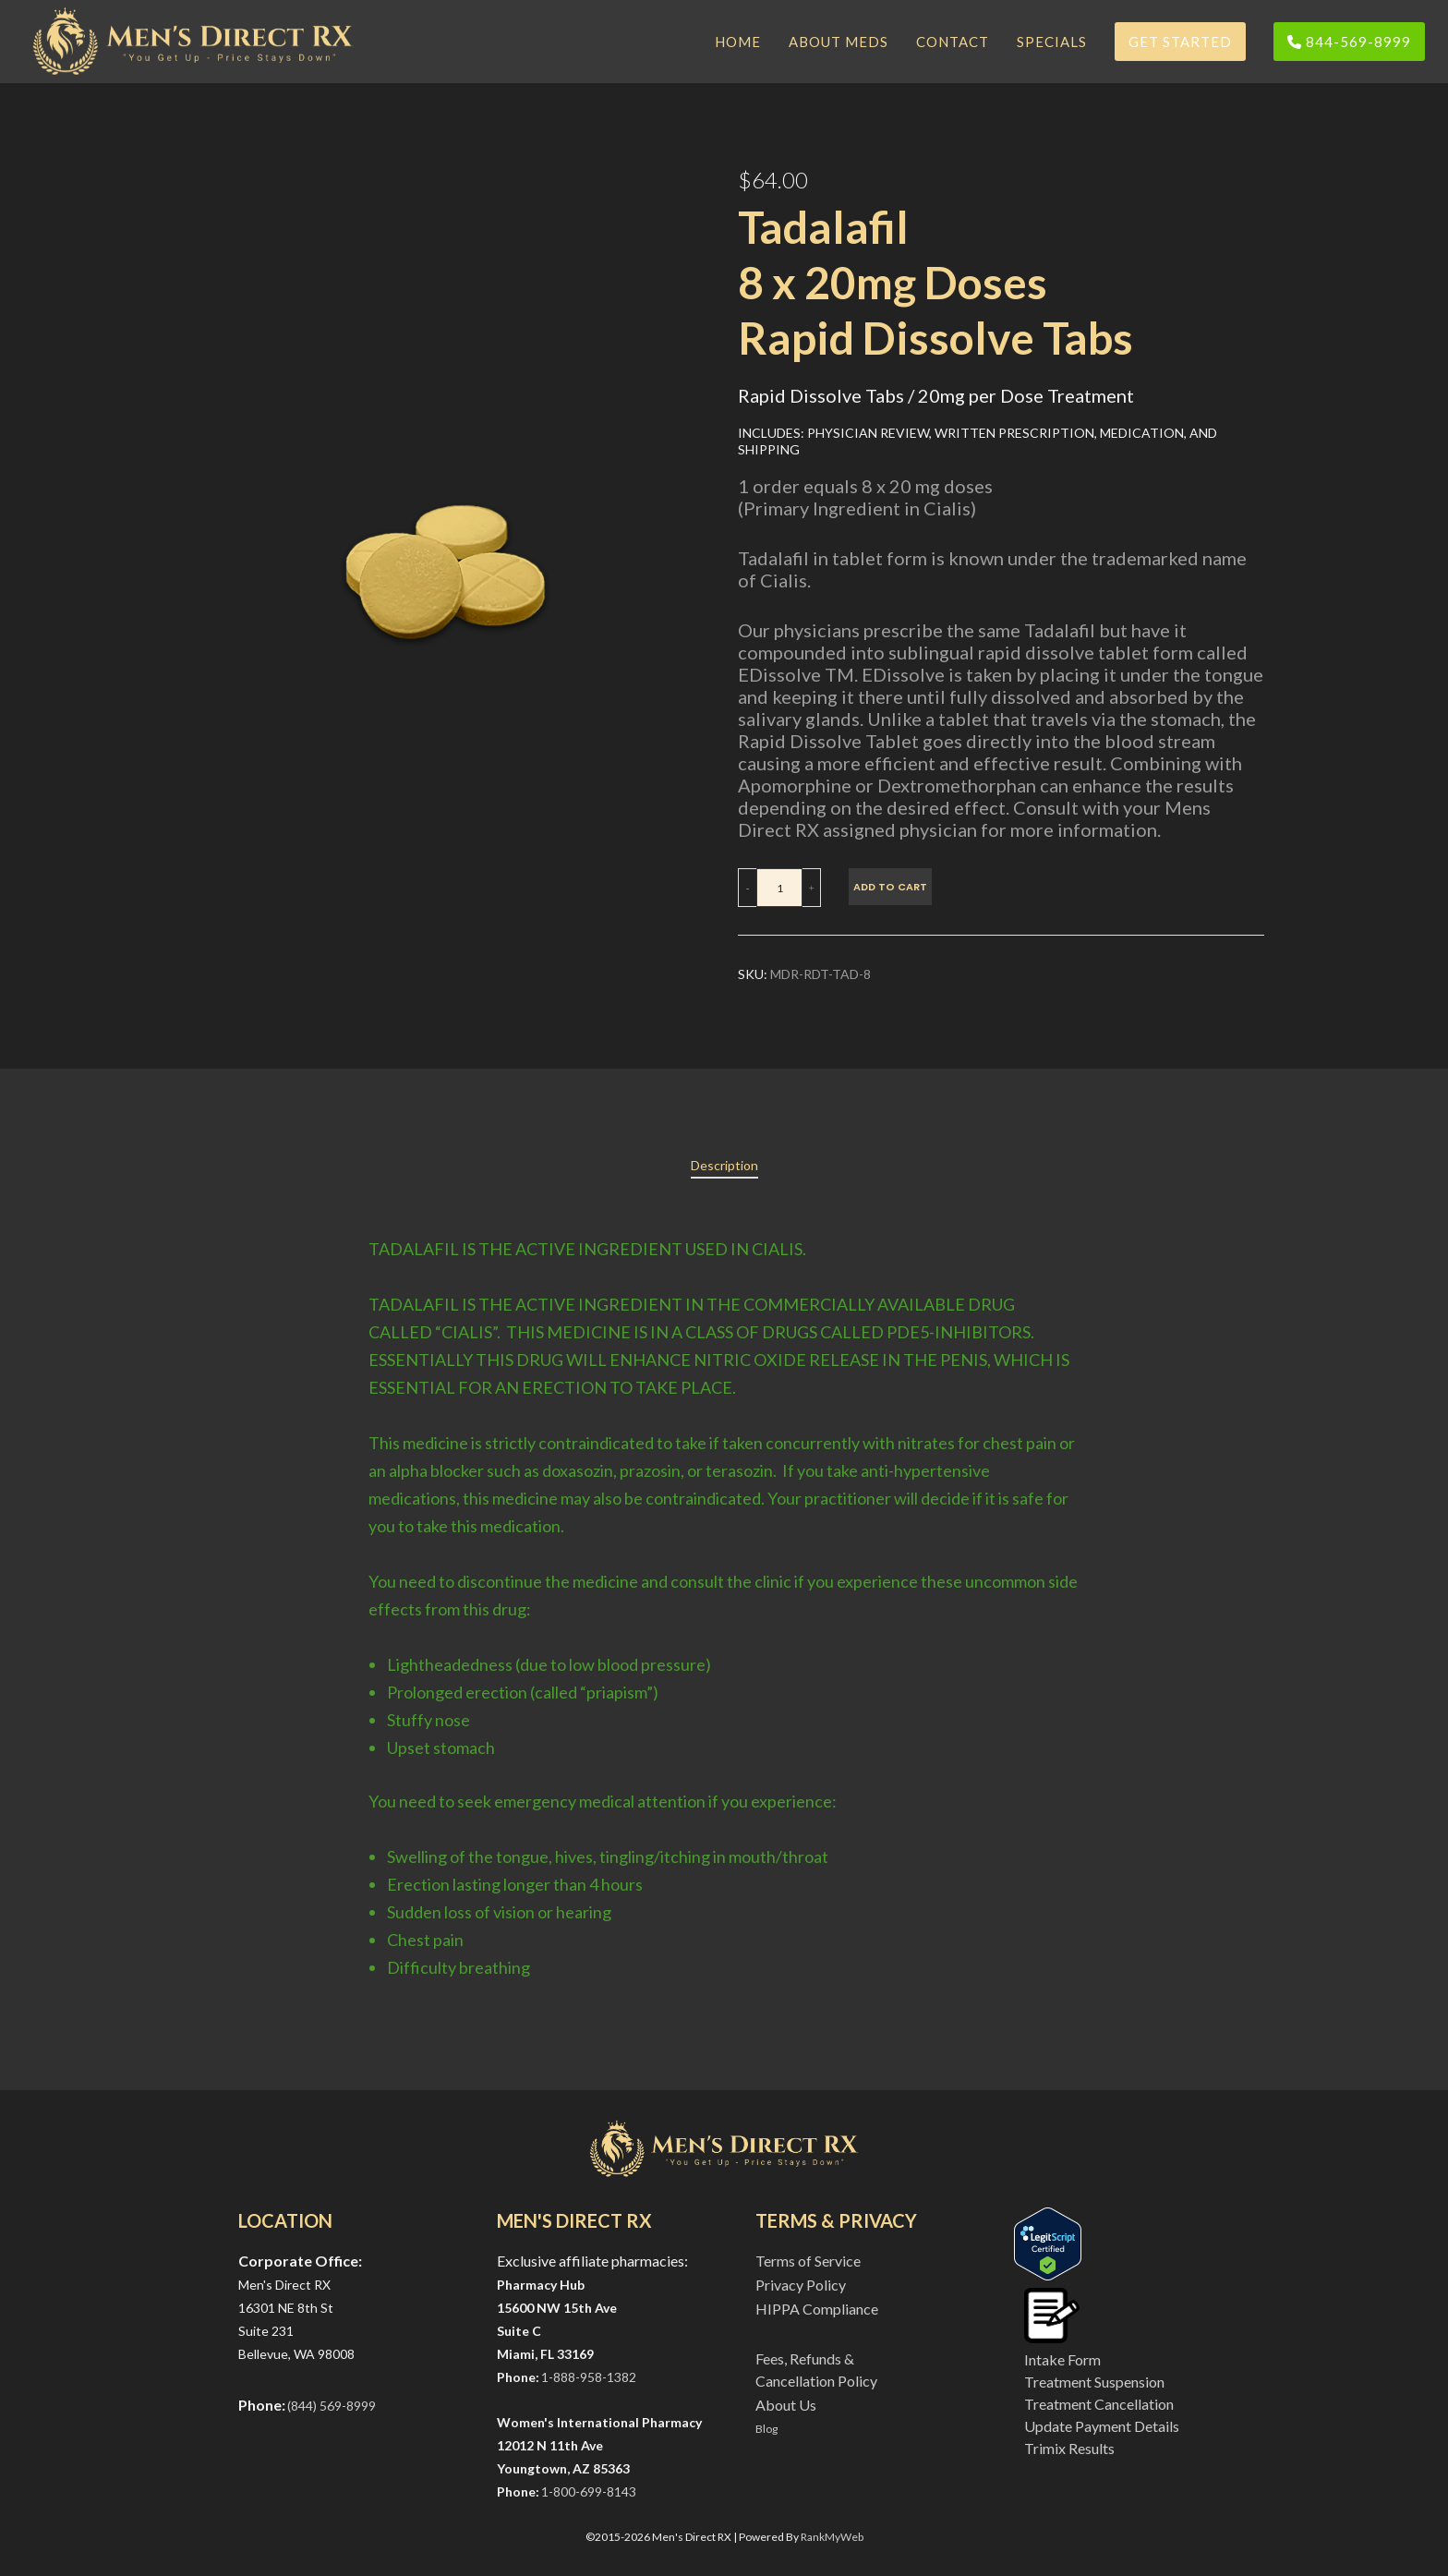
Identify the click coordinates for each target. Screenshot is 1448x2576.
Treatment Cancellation (1099, 2404)
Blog (766, 2429)
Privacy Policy (800, 2284)
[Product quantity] (779, 887)
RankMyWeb (832, 2537)
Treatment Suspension (1094, 2381)
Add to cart (890, 886)
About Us (785, 2404)
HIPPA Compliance (816, 2308)
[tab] (724, 1165)
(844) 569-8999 (331, 2405)
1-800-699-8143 (588, 2491)
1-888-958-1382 (588, 2377)
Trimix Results (1069, 2448)
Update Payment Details (1101, 2426)
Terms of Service (808, 2260)
